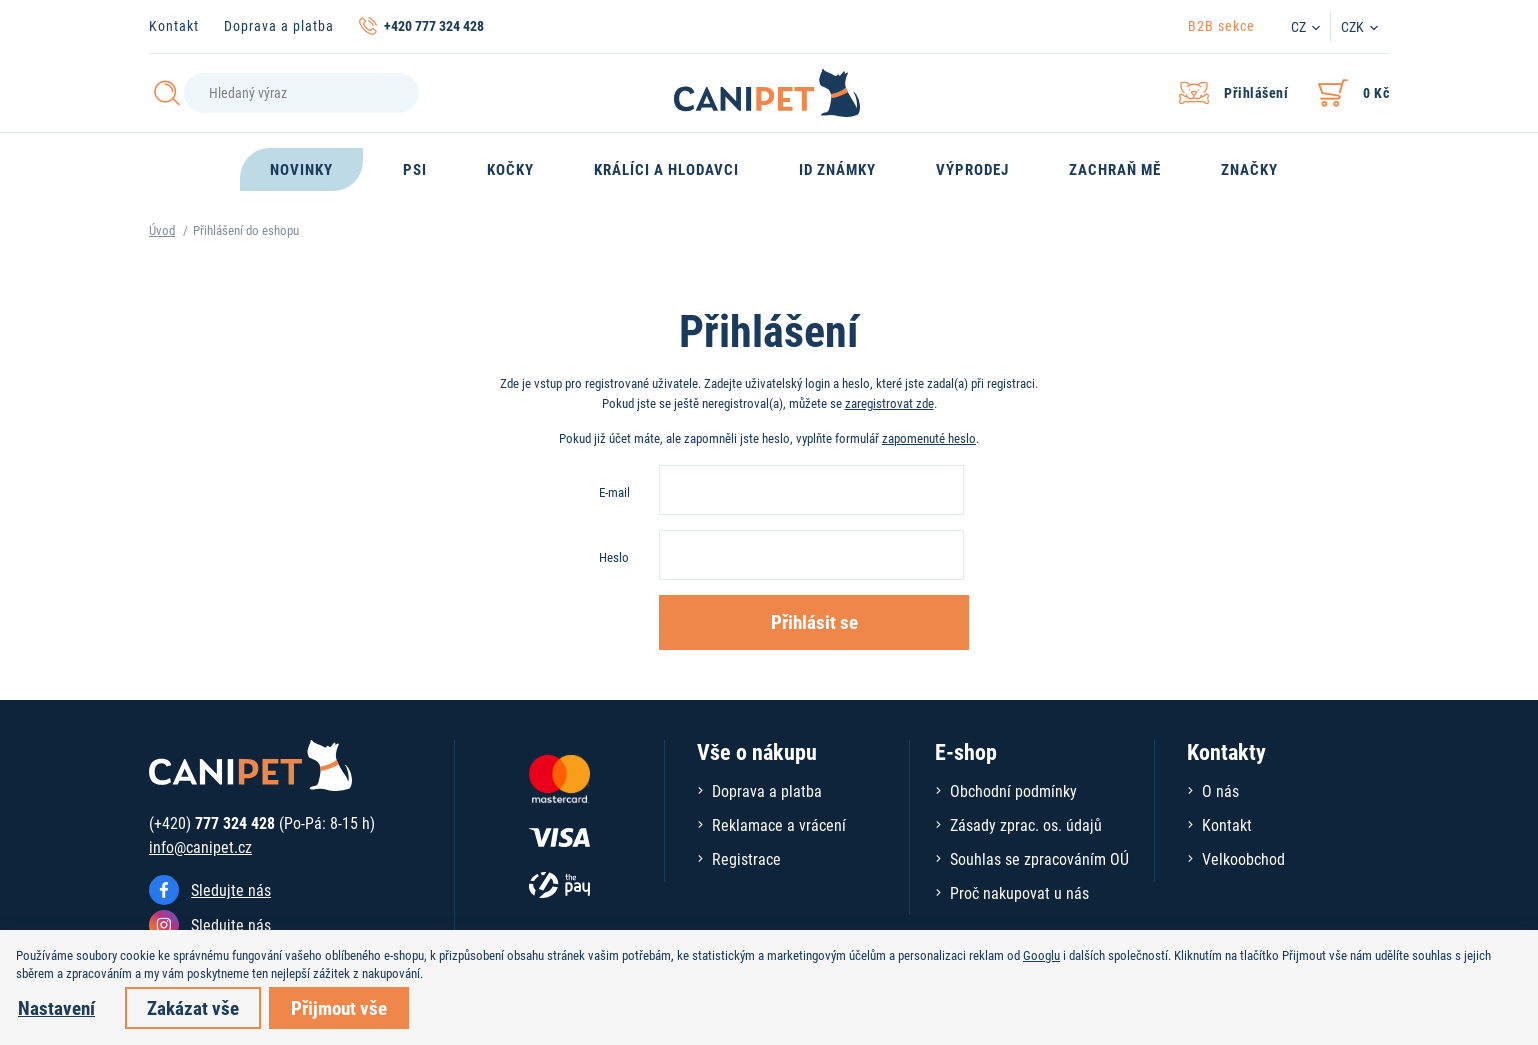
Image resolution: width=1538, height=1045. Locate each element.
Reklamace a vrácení (779, 824)
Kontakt (174, 25)
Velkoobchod (1243, 858)
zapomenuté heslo (929, 438)
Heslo (614, 557)
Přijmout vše (339, 1007)
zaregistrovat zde (889, 403)
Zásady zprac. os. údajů (1026, 824)
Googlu (1041, 955)
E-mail (614, 492)
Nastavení (56, 1007)
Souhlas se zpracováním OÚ (1039, 858)
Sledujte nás (231, 889)
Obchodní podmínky (1013, 790)
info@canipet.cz (200, 846)
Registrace (746, 858)
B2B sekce (1221, 25)
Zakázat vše (193, 1007)
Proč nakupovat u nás (1019, 892)
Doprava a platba (279, 25)
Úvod (162, 230)
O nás (1220, 790)
